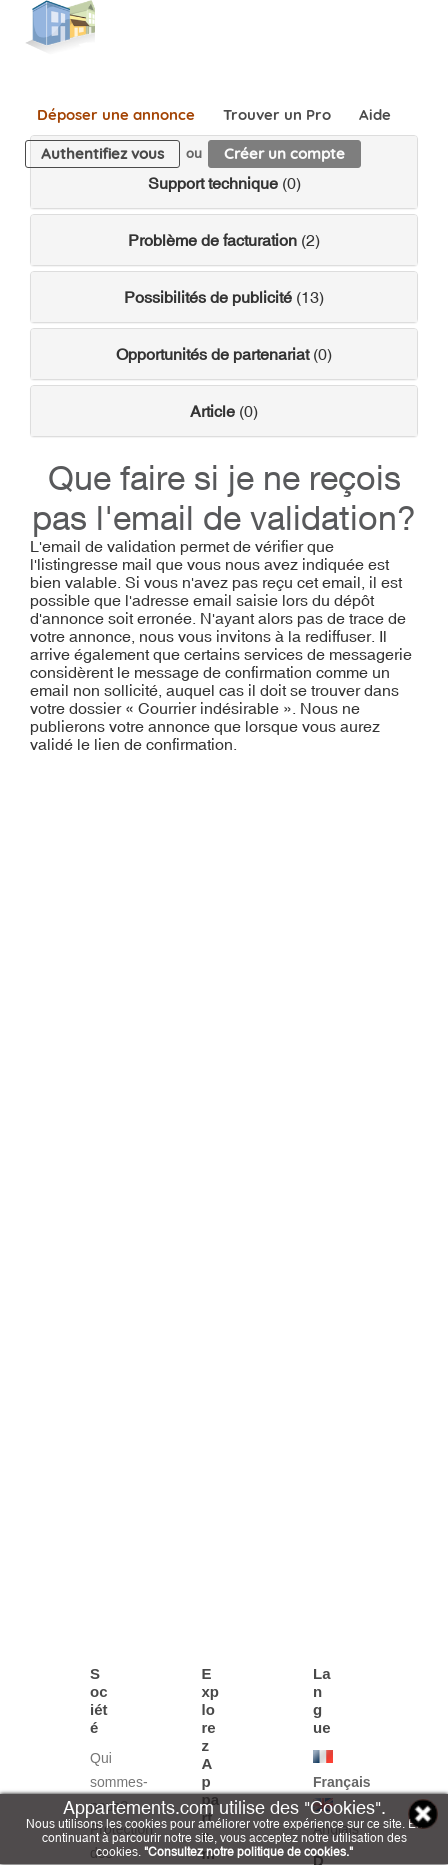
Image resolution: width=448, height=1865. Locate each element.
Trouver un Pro (277, 114)
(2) (224, 240)
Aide (375, 114)
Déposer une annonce (116, 114)
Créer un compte (284, 153)
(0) (224, 183)
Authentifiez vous (102, 153)
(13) (224, 297)
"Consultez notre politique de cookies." (248, 1852)
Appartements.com (60, 27)
